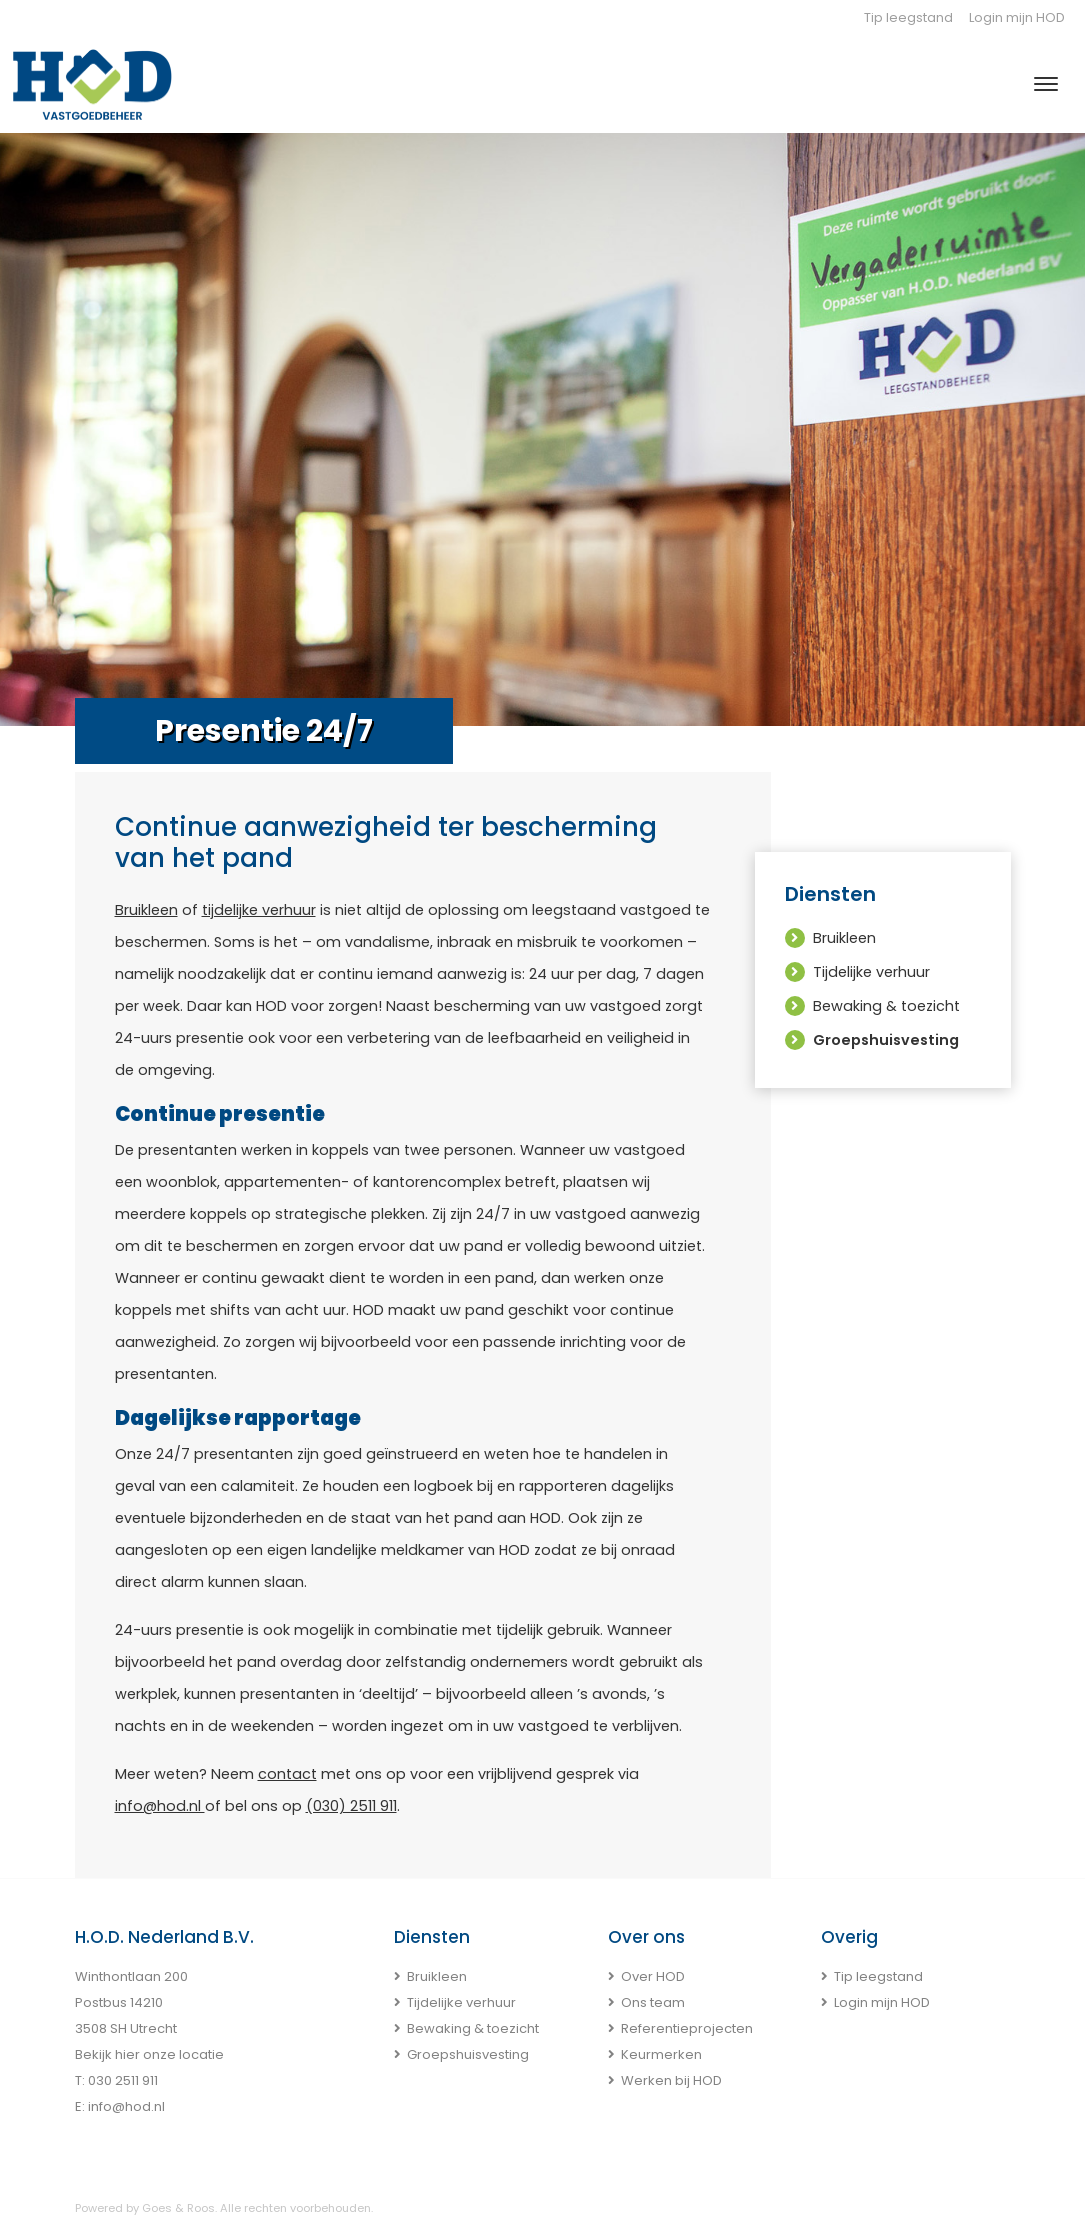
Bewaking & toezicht (886, 1006)
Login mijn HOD (1017, 17)
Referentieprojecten (687, 2028)
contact (287, 1774)
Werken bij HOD (671, 2080)
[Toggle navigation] (1045, 84)
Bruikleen (146, 910)
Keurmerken (661, 2054)
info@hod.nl (160, 1806)
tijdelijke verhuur (259, 910)
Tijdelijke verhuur (871, 972)
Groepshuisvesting (886, 1040)
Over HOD (653, 1976)
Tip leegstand (908, 17)
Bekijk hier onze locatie (149, 2054)
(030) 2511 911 (351, 1806)
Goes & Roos (178, 2208)
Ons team (653, 2002)
